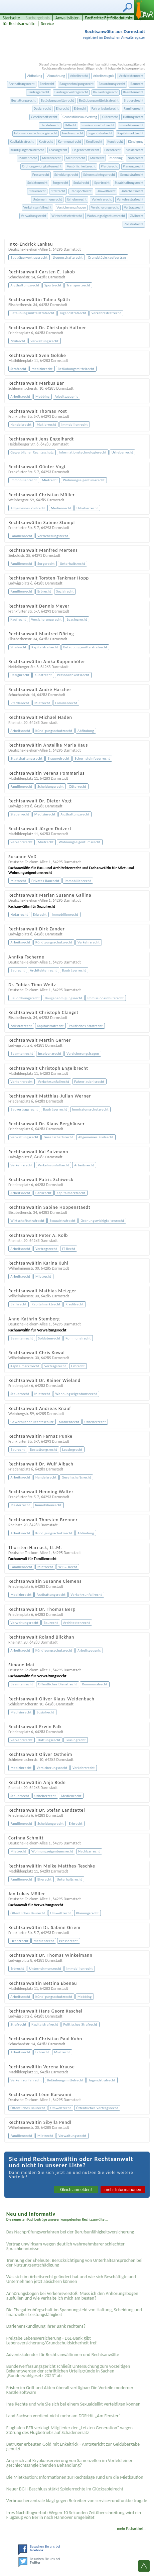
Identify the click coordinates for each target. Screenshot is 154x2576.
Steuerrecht (37, 191)
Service (47, 23)
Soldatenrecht (37, 182)
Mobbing (116, 158)
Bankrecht (47, 84)
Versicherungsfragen (71, 207)
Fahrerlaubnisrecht (105, 108)
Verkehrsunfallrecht (37, 207)
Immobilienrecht (132, 125)
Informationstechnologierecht (35, 133)
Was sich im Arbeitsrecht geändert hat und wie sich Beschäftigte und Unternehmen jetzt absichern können (71, 2279)
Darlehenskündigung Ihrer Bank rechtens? (46, 2326)
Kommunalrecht (69, 141)
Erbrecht (80, 108)
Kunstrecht (115, 141)
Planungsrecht (133, 166)
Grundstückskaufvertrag (79, 117)
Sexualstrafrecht (132, 174)
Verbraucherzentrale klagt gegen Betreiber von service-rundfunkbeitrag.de (76, 2500)
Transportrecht (81, 191)
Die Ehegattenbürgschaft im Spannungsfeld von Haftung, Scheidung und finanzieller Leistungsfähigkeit (74, 2312)
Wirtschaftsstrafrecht (66, 216)
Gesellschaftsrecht (44, 117)
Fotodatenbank (124, 18)
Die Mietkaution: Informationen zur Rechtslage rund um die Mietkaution (74, 2477)
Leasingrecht (58, 150)
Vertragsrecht (133, 207)
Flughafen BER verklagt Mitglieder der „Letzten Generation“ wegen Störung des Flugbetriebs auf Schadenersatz (69, 2430)
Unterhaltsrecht (132, 191)
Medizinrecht (75, 158)
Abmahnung (56, 76)
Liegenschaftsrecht (86, 150)
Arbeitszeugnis (103, 76)
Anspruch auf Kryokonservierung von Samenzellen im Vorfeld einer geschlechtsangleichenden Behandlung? (69, 2463)
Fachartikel (95, 18)
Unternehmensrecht (47, 199)
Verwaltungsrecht (33, 216)
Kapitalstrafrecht (22, 141)
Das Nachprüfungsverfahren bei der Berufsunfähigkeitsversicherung (70, 2232)
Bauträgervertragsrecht (71, 92)
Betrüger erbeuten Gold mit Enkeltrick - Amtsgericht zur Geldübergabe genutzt (73, 2446)
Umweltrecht (106, 191)
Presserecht (40, 174)
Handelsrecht (49, 125)
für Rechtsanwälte (19, 23)
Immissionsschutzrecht (98, 125)
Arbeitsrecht (79, 76)
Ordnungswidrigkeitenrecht (41, 166)
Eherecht (62, 108)
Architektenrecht (131, 76)
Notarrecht (135, 158)
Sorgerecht (60, 182)
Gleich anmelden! (76, 2189)
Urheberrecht (77, 199)
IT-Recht (70, 125)
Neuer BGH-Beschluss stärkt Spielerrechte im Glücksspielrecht (64, 2489)
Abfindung (34, 76)
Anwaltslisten (67, 18)
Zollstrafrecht (133, 224)
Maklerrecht (134, 150)
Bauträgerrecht (38, 92)
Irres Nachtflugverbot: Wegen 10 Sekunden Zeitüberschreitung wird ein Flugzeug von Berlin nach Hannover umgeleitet (73, 2515)
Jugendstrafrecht (100, 133)
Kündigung (136, 141)
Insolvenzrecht (72, 133)
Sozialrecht (81, 182)
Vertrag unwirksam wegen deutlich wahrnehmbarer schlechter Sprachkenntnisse (65, 2246)
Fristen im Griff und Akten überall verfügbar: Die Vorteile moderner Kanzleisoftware (70, 2390)
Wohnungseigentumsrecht (106, 216)
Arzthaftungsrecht (22, 84)
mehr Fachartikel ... (131, 2528)
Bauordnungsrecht (112, 84)
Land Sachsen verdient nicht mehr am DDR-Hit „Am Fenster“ (63, 2416)
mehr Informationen (123, 2189)
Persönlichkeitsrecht (81, 166)
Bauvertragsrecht (105, 92)
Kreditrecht (94, 141)
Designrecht (42, 108)
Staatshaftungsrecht (129, 182)
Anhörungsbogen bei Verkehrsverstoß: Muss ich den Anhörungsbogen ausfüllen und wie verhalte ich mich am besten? (72, 2296)
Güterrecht (110, 117)
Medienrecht (51, 158)
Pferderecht (109, 166)
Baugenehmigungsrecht (76, 84)
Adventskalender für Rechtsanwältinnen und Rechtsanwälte (62, 2354)
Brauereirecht (133, 100)
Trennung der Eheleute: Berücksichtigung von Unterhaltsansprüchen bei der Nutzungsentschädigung (74, 2263)
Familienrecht (133, 108)
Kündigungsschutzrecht (27, 150)
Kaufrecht (46, 141)
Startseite (11, 18)
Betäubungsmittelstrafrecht (99, 100)
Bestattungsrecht (23, 100)
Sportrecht (102, 182)
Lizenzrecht (113, 150)
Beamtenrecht (133, 92)
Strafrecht (58, 191)
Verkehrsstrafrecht (130, 199)
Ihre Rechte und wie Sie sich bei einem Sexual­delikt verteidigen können (73, 2404)
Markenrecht (27, 158)
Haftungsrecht (133, 117)
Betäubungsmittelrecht (57, 100)
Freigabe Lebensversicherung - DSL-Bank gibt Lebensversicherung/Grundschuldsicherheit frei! (52, 2340)
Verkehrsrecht (102, 199)
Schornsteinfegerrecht (99, 174)
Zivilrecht (137, 216)
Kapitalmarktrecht (131, 133)
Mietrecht (97, 158)
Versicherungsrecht (105, 207)
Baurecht (136, 84)
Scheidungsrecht (66, 174)
